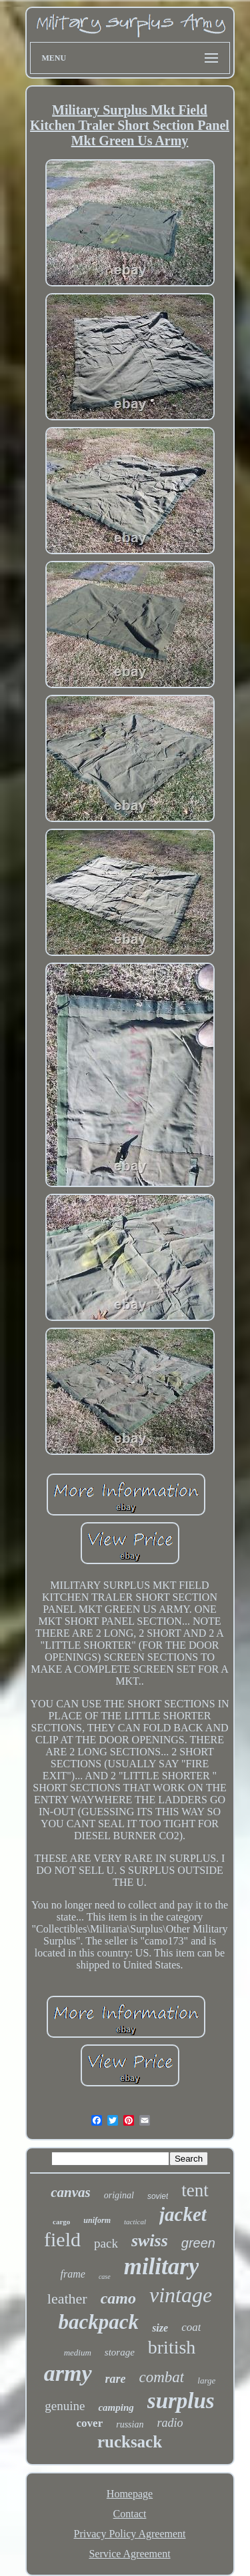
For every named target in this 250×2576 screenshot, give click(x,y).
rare (115, 2378)
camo (118, 2298)
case (105, 2276)
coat (191, 2327)
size (160, 2328)
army (68, 2373)
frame (73, 2274)
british (172, 2347)
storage (120, 2352)
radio (170, 2422)
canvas (71, 2192)
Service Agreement (129, 2553)
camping (115, 2407)
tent (195, 2190)
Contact (130, 2513)
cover (90, 2423)
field (62, 2239)
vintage (180, 2295)
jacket (183, 2214)
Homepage (130, 2493)
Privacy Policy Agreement (130, 2533)
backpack (99, 2322)
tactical (135, 2222)
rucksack (129, 2442)
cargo (61, 2222)
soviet (157, 2196)
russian (129, 2424)
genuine (65, 2406)
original (119, 2195)
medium (77, 2353)
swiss (149, 2240)
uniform (97, 2220)
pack (106, 2243)
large (206, 2380)
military (161, 2267)
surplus (181, 2401)
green (198, 2243)
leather (67, 2298)
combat (162, 2377)
